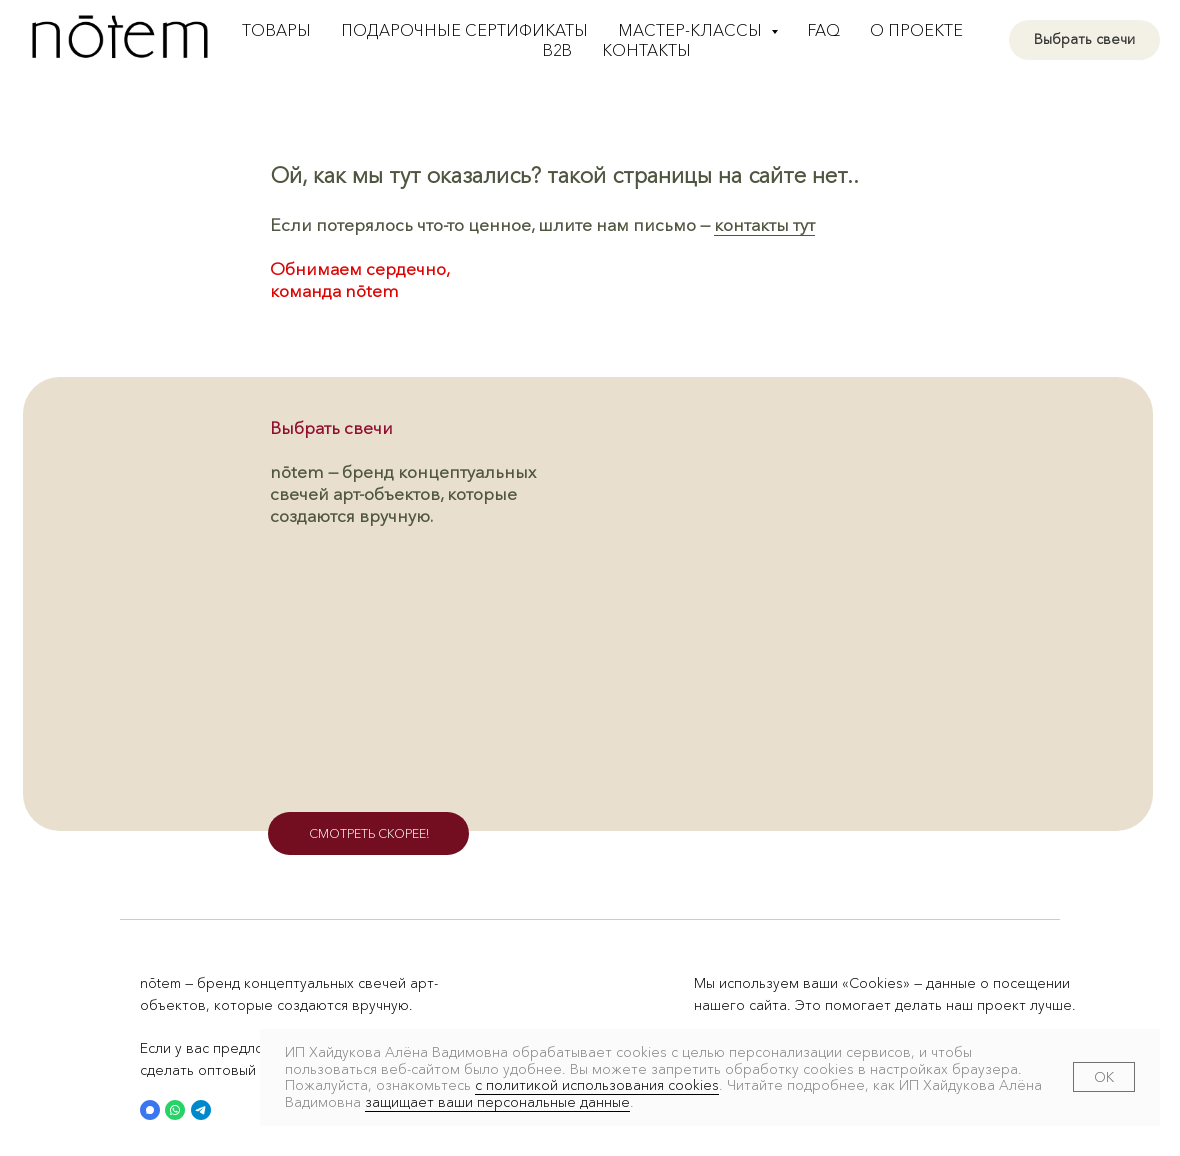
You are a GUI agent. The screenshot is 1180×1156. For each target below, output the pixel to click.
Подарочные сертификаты (464, 30)
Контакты (646, 50)
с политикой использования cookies (597, 1085)
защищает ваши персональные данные (497, 1102)
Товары (276, 30)
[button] (150, 1110)
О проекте (916, 30)
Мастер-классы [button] (692, 30)
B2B (557, 50)
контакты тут (764, 224)
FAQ (824, 30)
